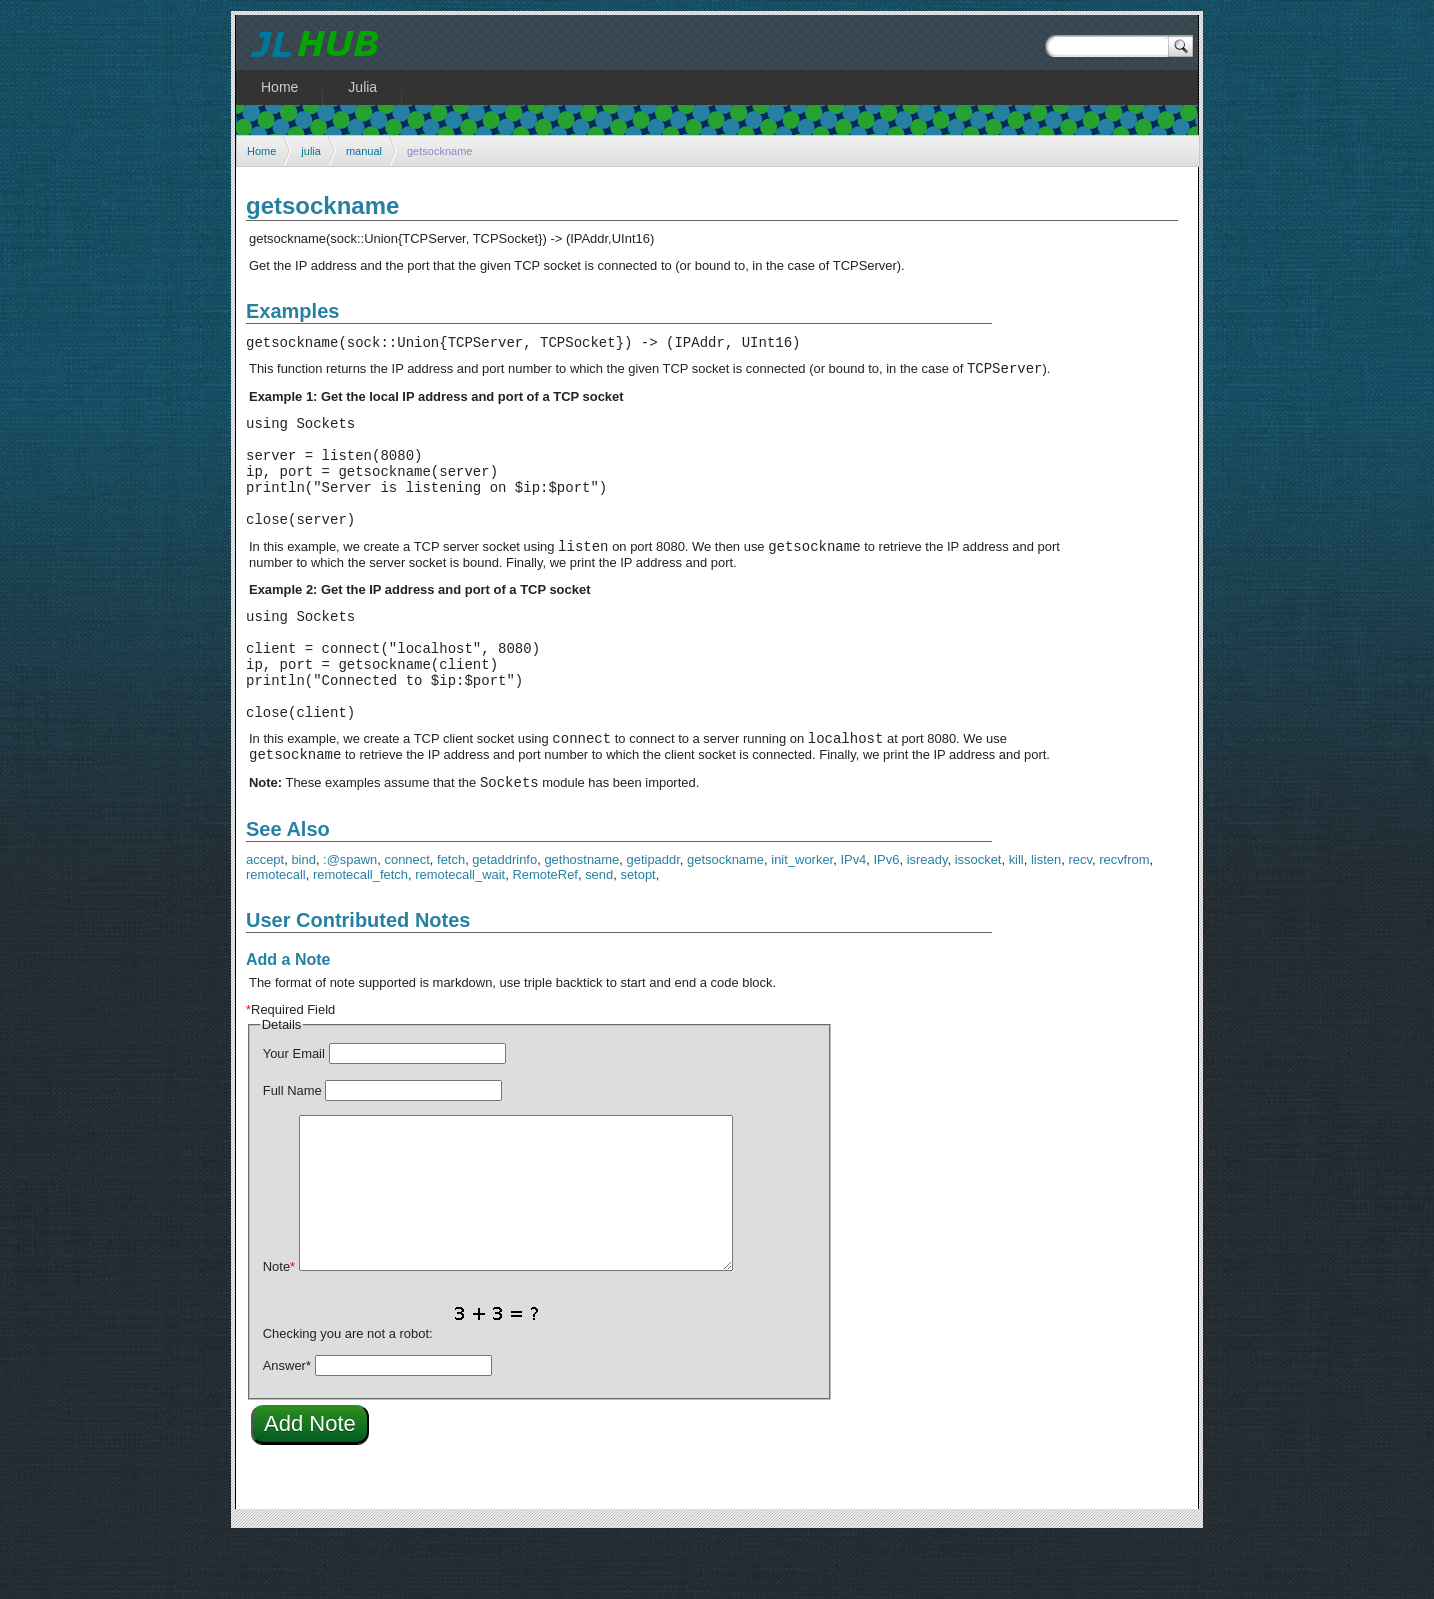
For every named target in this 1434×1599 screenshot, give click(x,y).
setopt (637, 934)
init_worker (802, 919)
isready (927, 919)
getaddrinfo (504, 919)
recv (1080, 919)
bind (303, 919)
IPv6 (887, 919)
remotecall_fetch (360, 934)
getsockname (725, 919)
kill (1016, 919)
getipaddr (653, 919)
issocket (978, 919)
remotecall (276, 934)
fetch (451, 919)
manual (364, 151)
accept (265, 919)
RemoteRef (545, 934)
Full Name (292, 1150)
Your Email (294, 1113)
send (599, 934)
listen (1046, 919)
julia (311, 151)
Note (279, 1326)
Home (261, 151)
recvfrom (1124, 919)
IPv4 (853, 919)
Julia (362, 87)
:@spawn (350, 919)
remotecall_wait (460, 934)
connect (406, 919)
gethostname (581, 919)
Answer (287, 1425)
